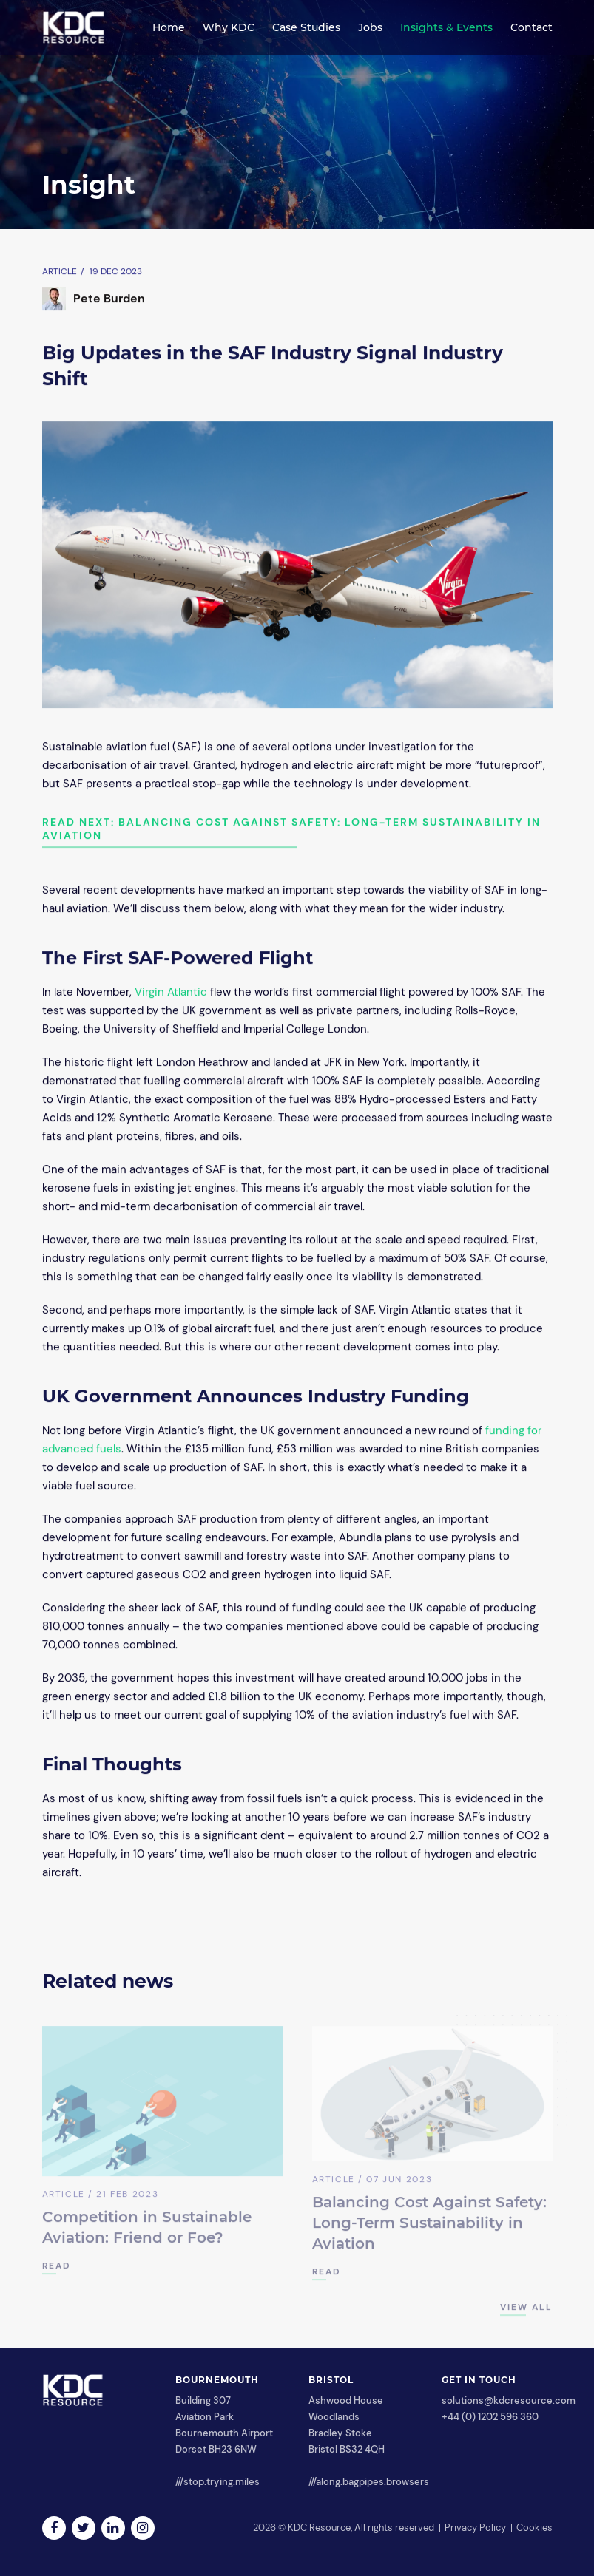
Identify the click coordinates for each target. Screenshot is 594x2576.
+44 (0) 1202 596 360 (490, 2416)
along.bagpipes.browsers (372, 2481)
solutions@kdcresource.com (509, 2400)
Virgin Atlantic (171, 992)
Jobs (370, 27)
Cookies (534, 2527)
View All (526, 2311)
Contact (531, 27)
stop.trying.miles (221, 2481)
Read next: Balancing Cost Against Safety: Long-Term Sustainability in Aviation (291, 829)
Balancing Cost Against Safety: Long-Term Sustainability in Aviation (429, 2227)
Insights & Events (446, 27)
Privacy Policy (475, 2527)
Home (168, 27)
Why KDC (228, 27)
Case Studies (306, 27)
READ (56, 2270)
